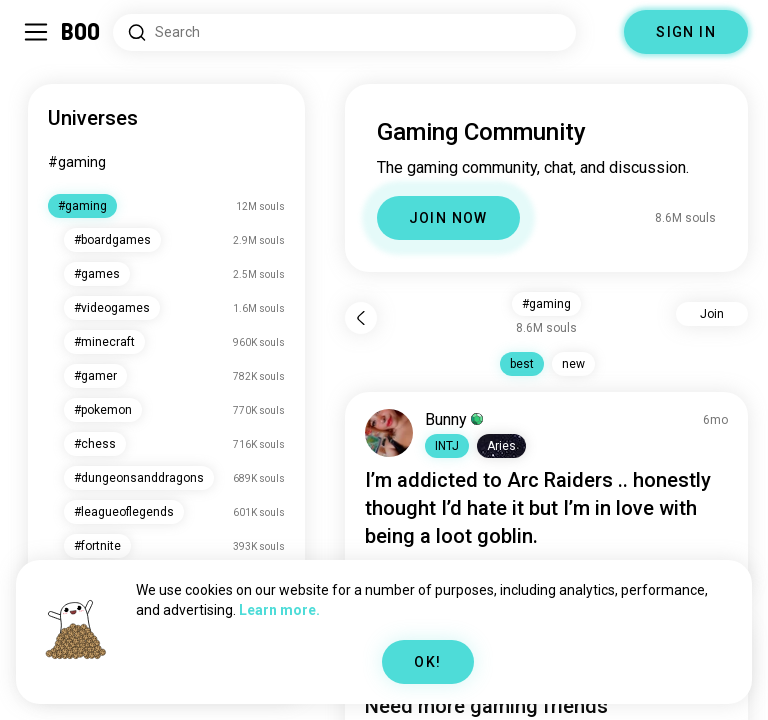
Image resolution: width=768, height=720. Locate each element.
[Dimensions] (600, 32)
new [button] (573, 364)
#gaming (77, 162)
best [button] (522, 364)
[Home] (81, 32)
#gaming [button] (546, 304)
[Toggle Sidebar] (36, 32)
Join (712, 314)
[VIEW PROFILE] (389, 433)
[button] (447, 446)
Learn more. (279, 610)
